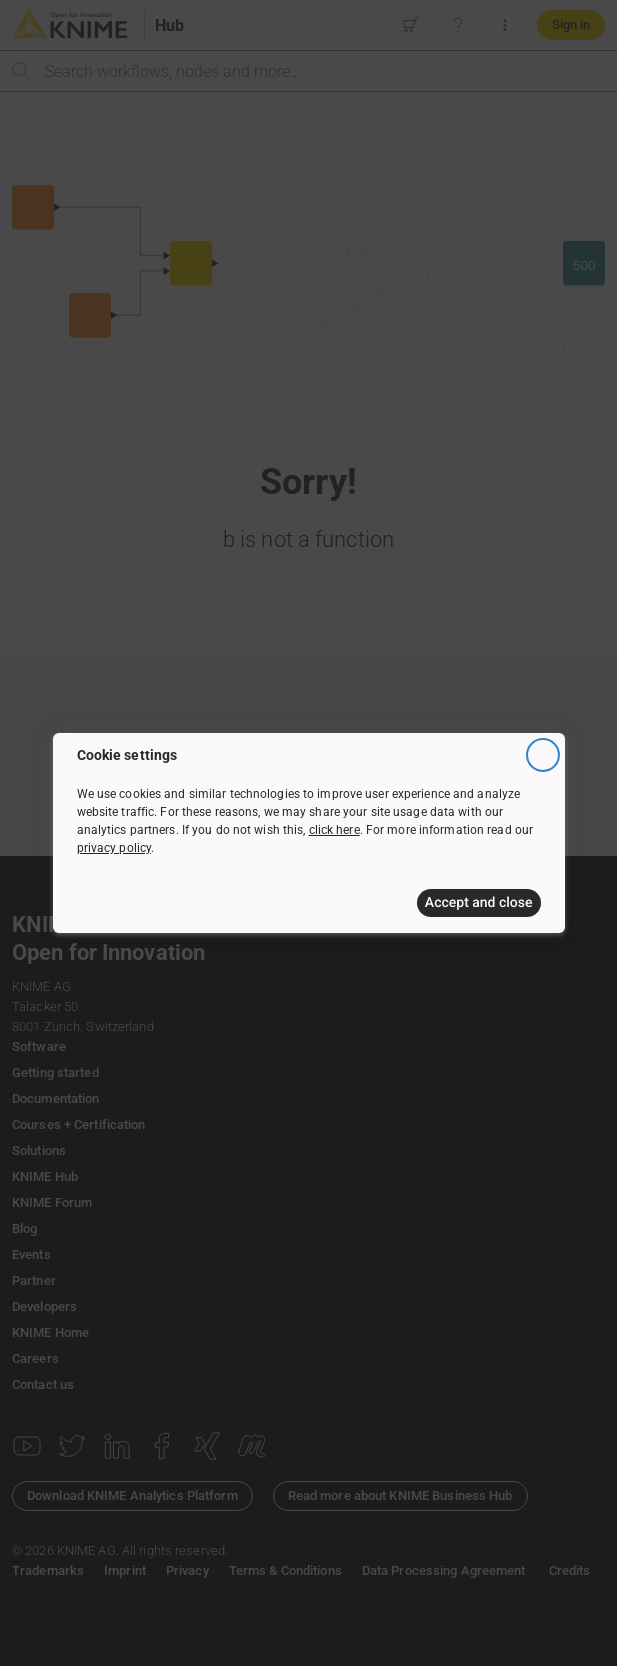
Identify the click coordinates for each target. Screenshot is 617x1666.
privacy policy (114, 848)
